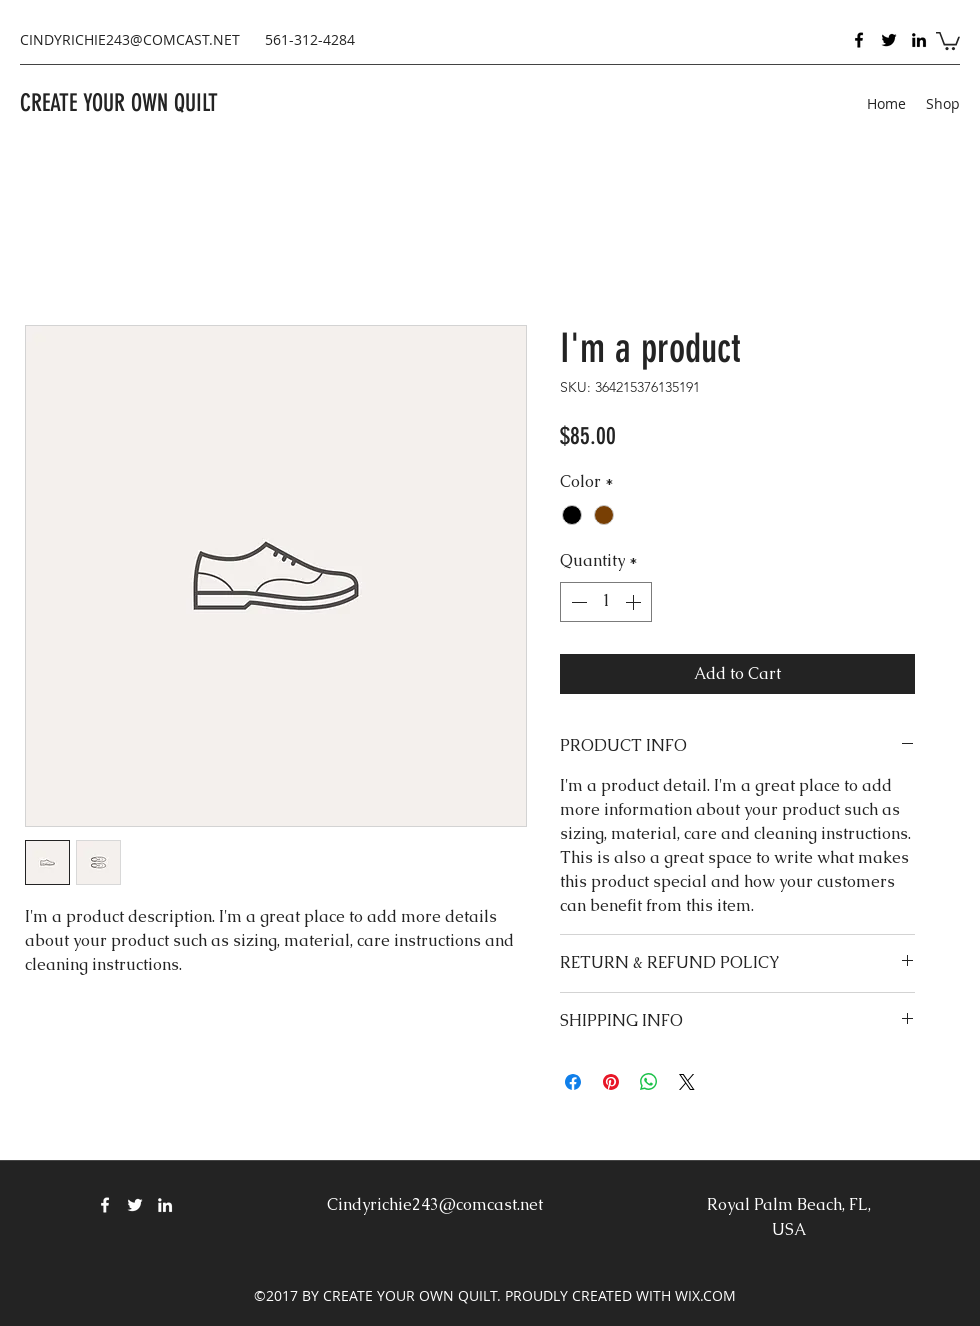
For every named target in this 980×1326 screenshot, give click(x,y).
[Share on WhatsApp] (649, 1082)
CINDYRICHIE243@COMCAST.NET (130, 39)
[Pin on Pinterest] (611, 1082)
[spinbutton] (606, 602)
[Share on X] (687, 1082)
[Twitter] (889, 40)
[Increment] (635, 602)
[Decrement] (577, 602)
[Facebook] (859, 40)
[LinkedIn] (919, 40)
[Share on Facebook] (573, 1082)
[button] (948, 40)
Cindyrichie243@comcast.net (435, 1204)
